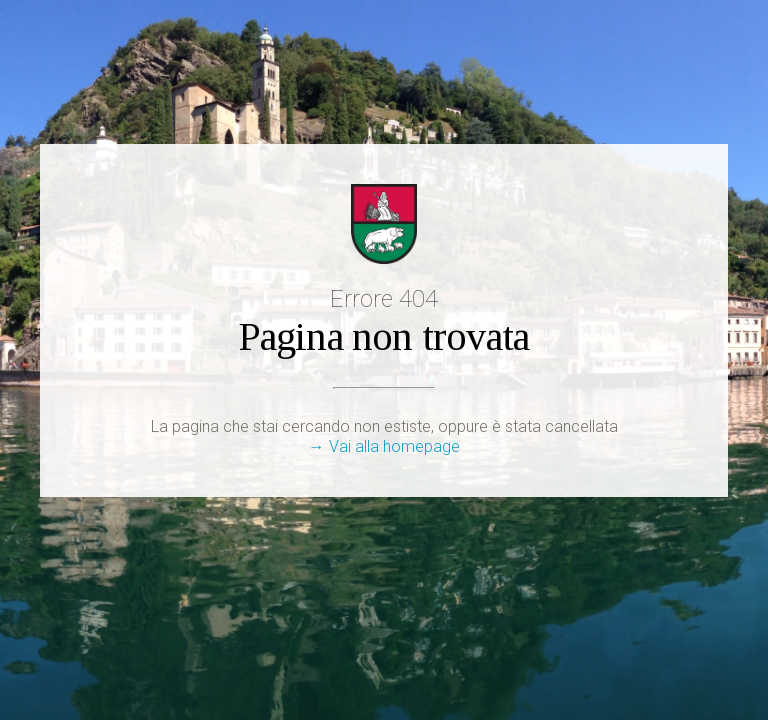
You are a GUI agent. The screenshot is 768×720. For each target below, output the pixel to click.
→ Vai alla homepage (384, 446)
